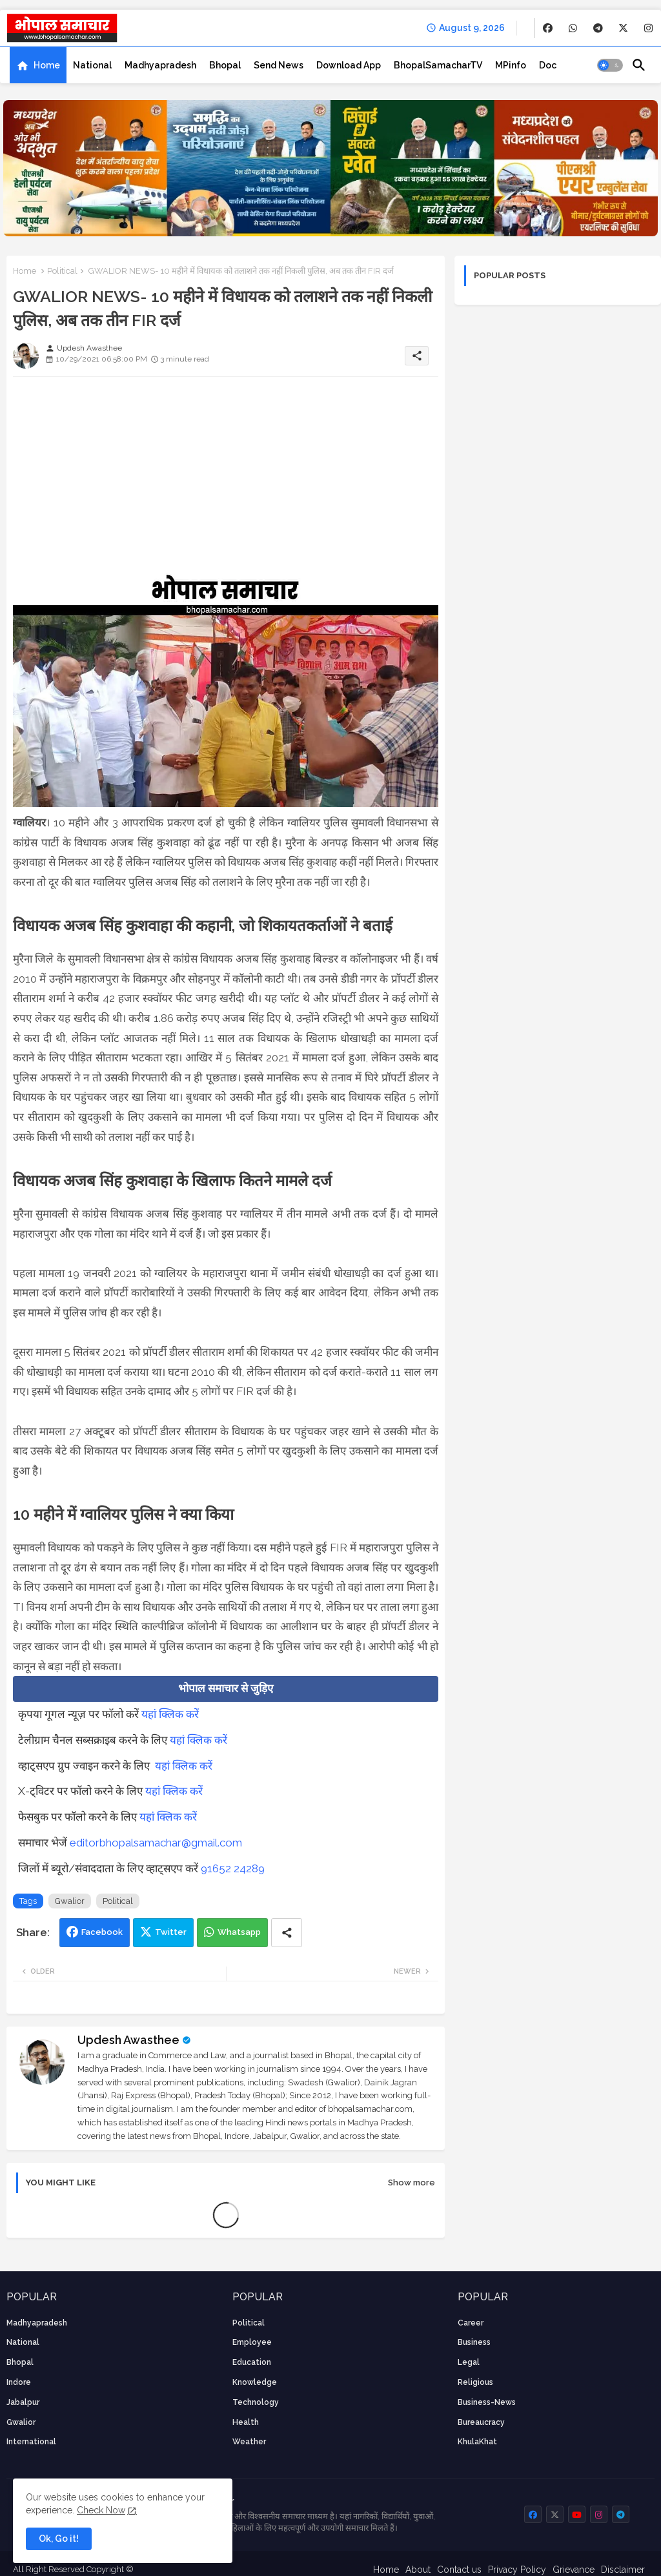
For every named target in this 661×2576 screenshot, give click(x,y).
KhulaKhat (477, 2441)
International (31, 2441)
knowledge (254, 2382)
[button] (610, 65)
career (470, 2322)
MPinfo (510, 65)
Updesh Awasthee (128, 2040)
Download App (348, 65)
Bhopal (225, 65)
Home (47, 65)
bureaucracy (481, 2422)
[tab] (38, 65)
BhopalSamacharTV (438, 65)
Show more (411, 2182)
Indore (18, 2382)
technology (255, 2402)
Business (474, 2342)
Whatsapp (239, 1932)
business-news (487, 2402)
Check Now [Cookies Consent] (101, 2510)
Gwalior (70, 1901)
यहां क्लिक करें (170, 1714)
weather (249, 2441)
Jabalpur (22, 2402)
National (92, 65)
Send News (278, 65)
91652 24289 (233, 1868)
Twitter (171, 1932)
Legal (469, 2362)
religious (475, 2382)
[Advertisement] (225, 477)
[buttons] (548, 28)
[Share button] (286, 1932)
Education (251, 2362)
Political (62, 271)
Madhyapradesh (160, 65)
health (245, 2422)
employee (252, 2342)
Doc (547, 65)
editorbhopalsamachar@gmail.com (156, 1842)
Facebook (102, 1932)
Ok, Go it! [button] (59, 2538)
